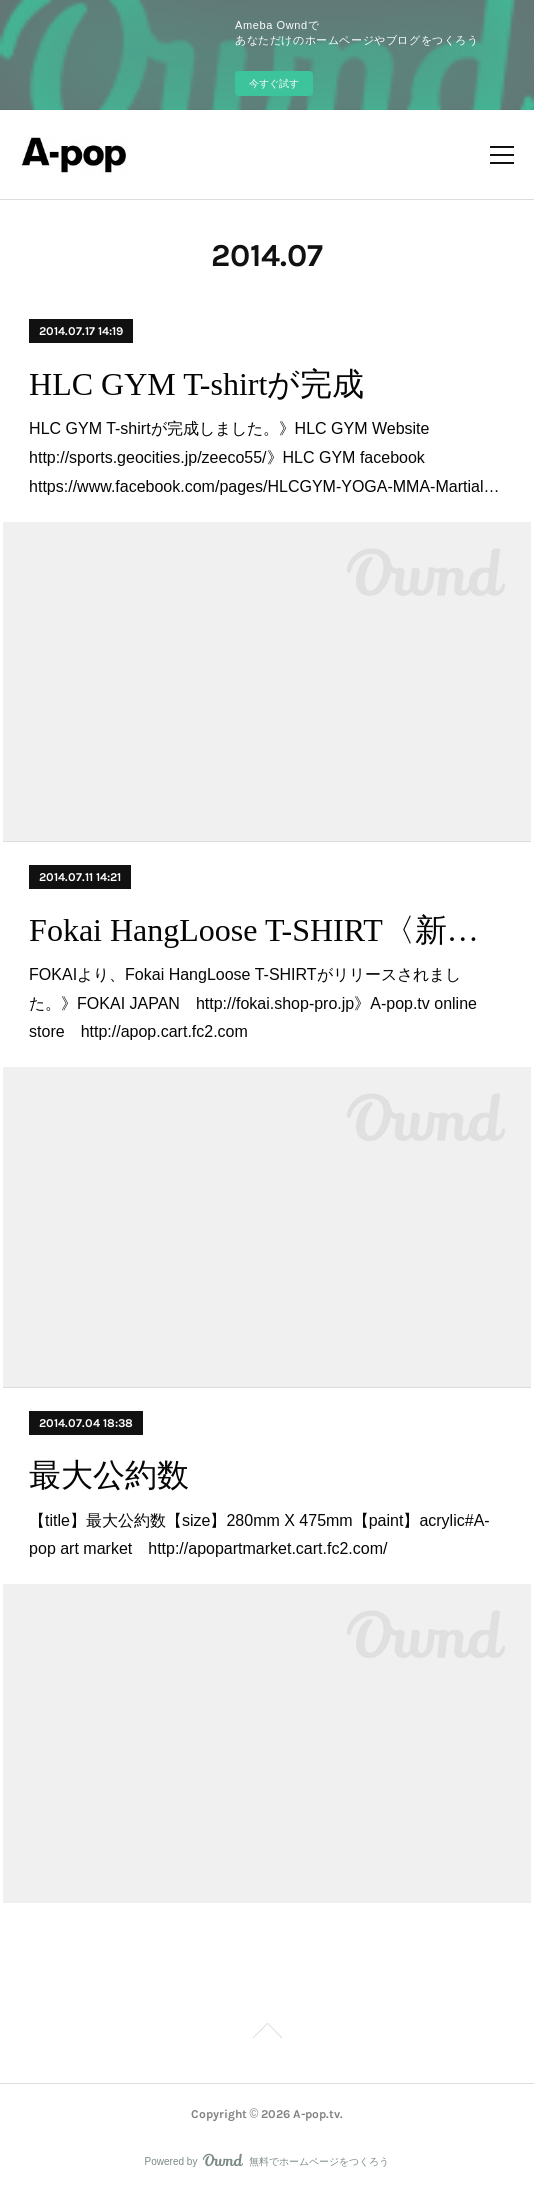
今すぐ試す (274, 83)
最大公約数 (109, 1475)
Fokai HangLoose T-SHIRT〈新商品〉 (267, 930)
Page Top (267, 2034)
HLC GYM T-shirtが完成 (196, 384)
